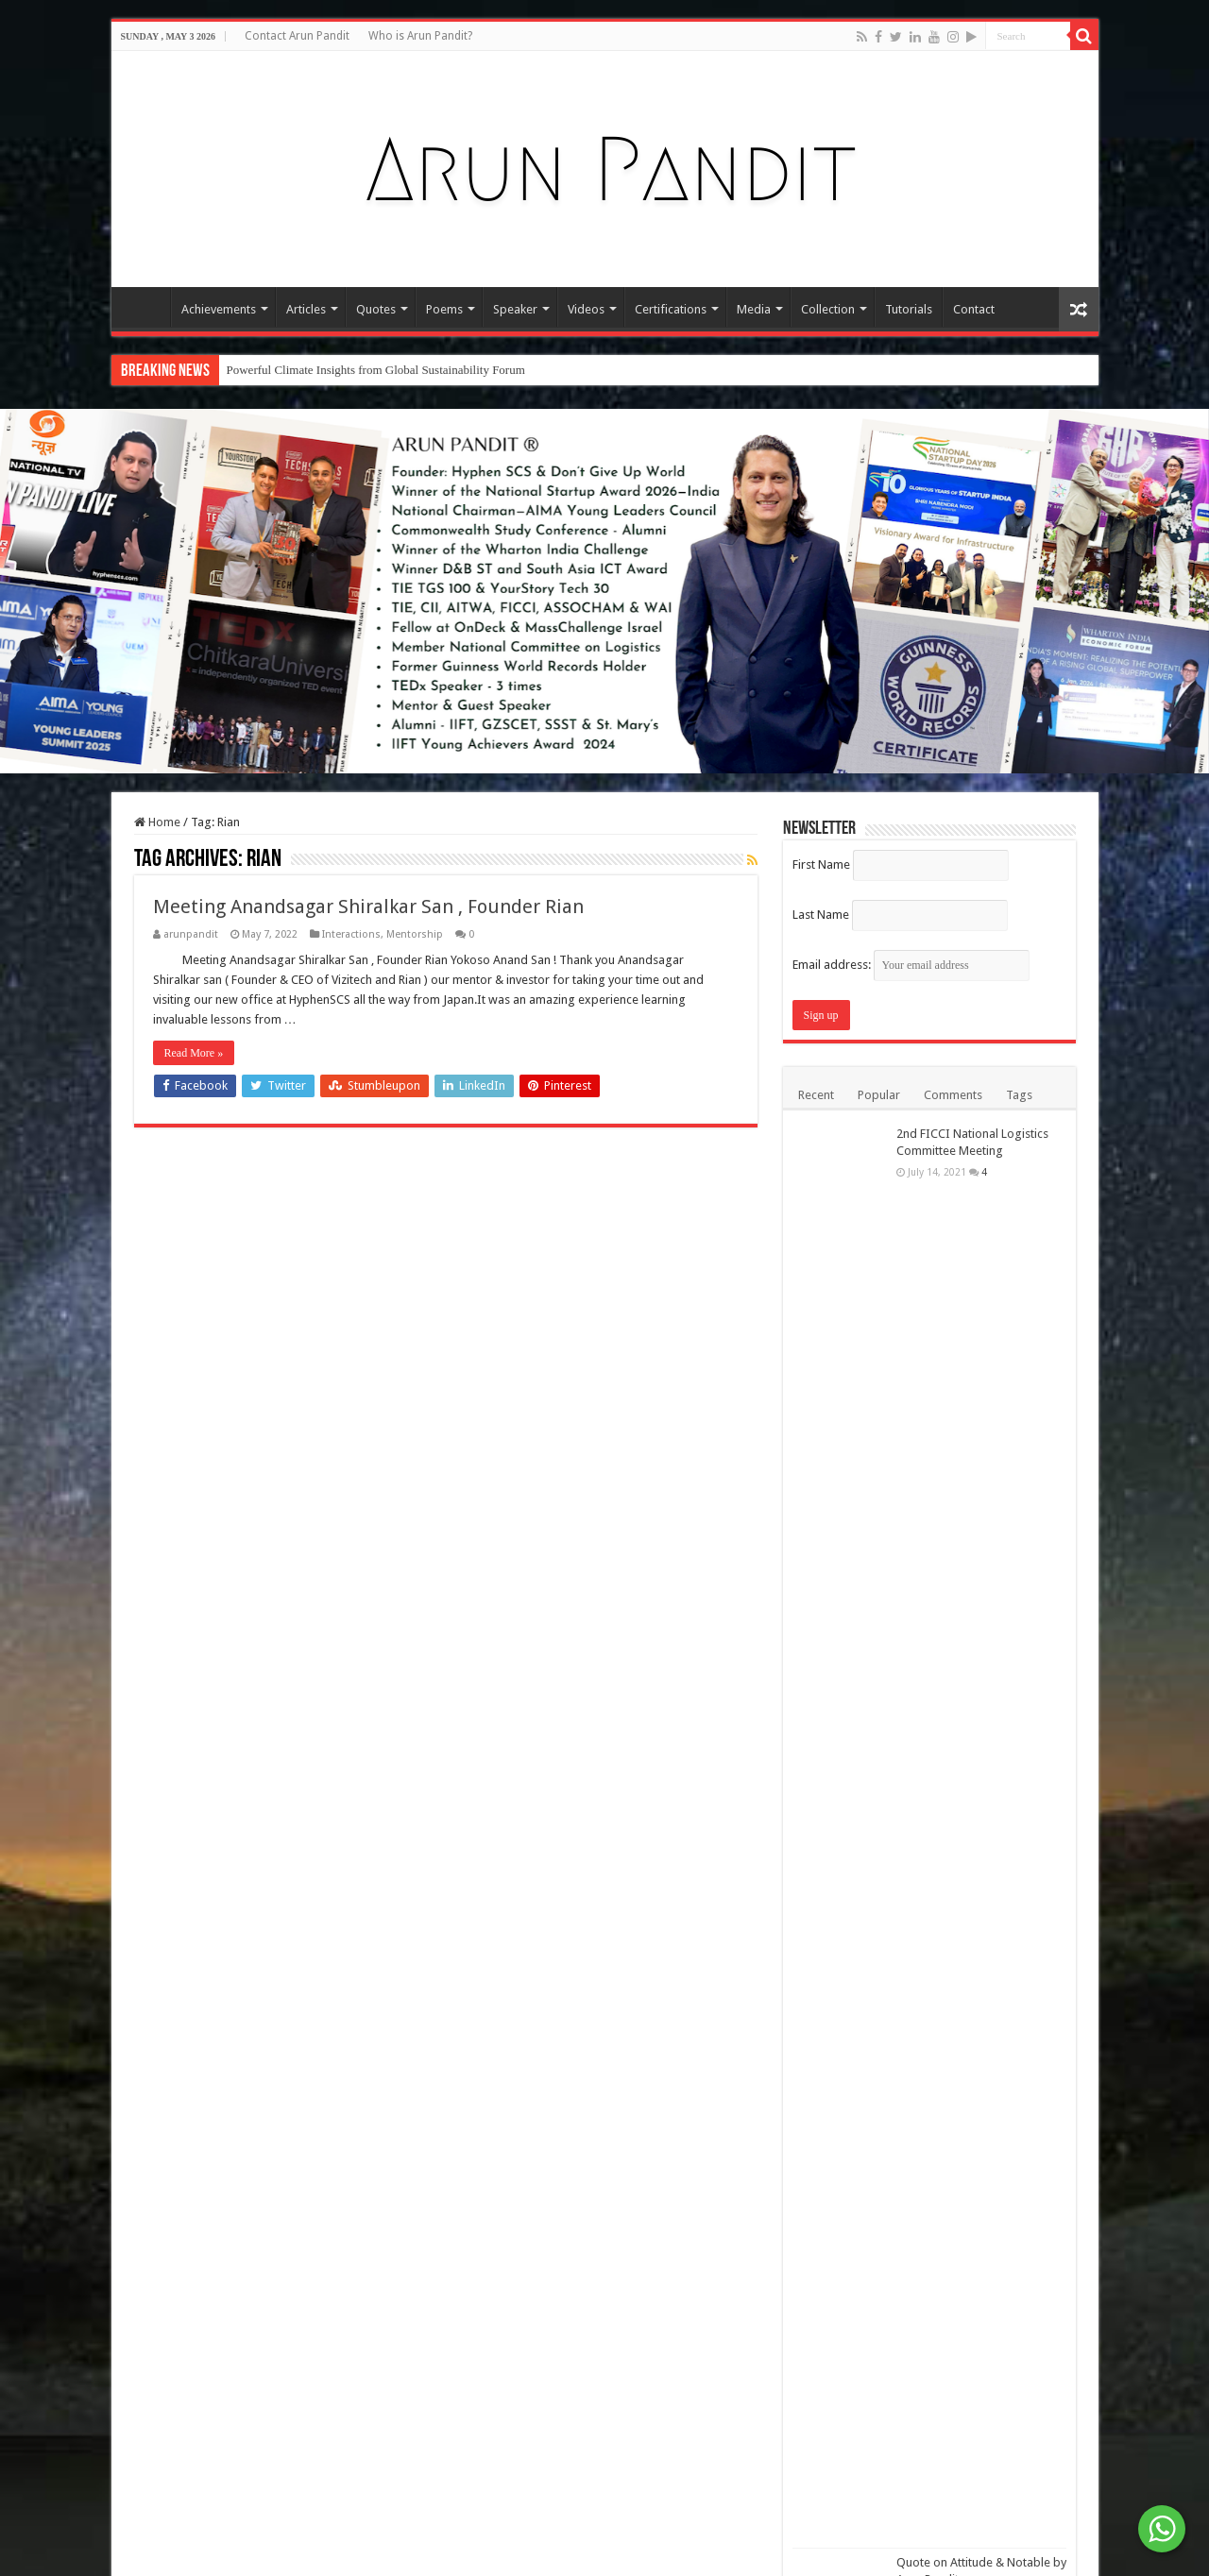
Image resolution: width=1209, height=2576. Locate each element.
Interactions (351, 934)
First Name (821, 864)
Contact (974, 309)
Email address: (911, 965)
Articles (306, 309)
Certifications (671, 309)
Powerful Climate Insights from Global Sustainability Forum (376, 370)
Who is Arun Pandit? (420, 35)
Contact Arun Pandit (297, 35)
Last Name (820, 914)
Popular (879, 1095)
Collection (828, 309)
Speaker (515, 309)
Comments (953, 1095)
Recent (816, 1095)
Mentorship (414, 934)
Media (754, 309)
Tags (1019, 1095)
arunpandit (190, 934)
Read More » (194, 1052)
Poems (444, 309)
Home (145, 307)
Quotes (376, 309)
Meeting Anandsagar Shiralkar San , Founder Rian (368, 906)
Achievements (218, 309)
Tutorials (908, 309)
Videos (586, 309)
